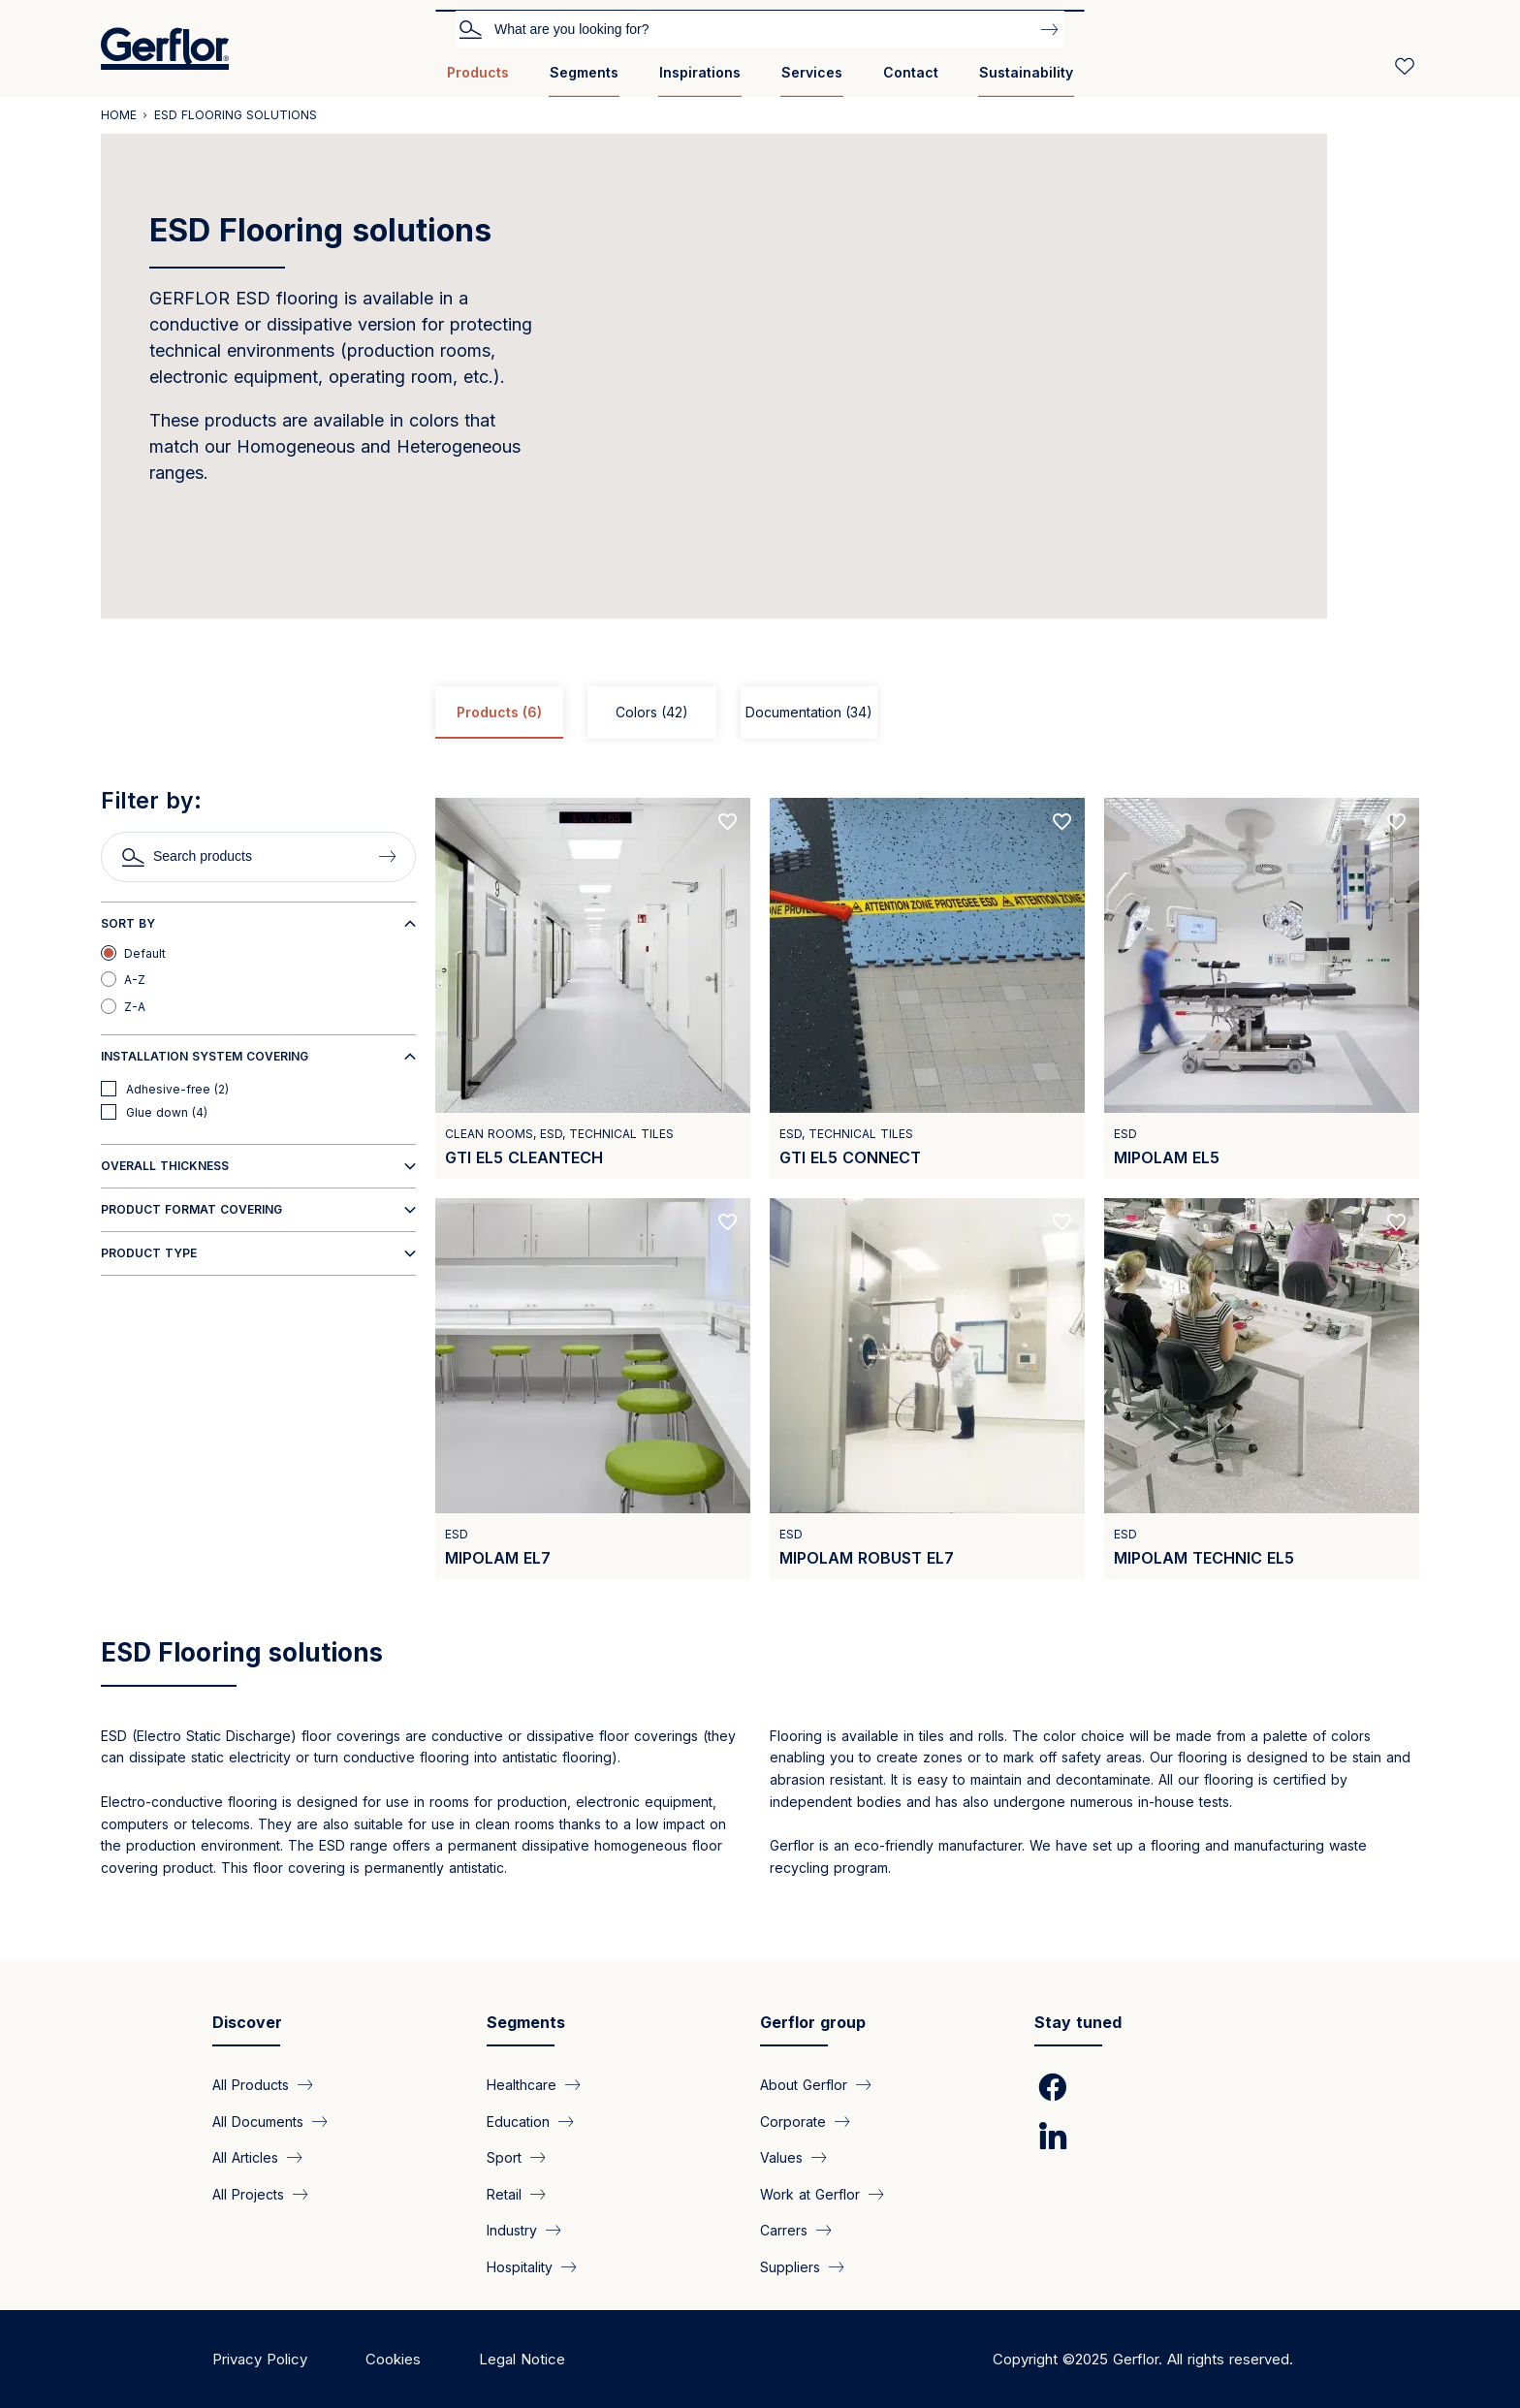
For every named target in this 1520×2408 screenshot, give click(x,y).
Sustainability (1026, 72)
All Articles (245, 2157)
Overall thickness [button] (165, 1165)
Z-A (134, 1006)
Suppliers (790, 2266)
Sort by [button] (128, 923)
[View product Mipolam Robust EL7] (927, 1388)
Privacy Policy (259, 2359)
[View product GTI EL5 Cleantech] (592, 988)
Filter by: (151, 800)
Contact (910, 72)
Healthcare (521, 2084)
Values (781, 2157)
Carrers (784, 2230)
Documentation (808, 712)
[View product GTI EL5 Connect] (927, 988)
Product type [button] (149, 1253)
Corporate (793, 2120)
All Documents (257, 2120)
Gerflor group (813, 2022)
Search (470, 28)
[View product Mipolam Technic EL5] (1261, 1388)
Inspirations (700, 72)
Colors (652, 712)
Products (478, 72)
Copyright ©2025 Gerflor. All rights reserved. (1143, 2359)
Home (119, 115)
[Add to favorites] (728, 822)
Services (811, 72)
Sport (504, 2157)
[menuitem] (478, 80)
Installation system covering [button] (204, 1056)
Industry (512, 2230)
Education (518, 2120)
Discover (247, 2022)
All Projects (248, 2193)
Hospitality (520, 2266)
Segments (584, 72)
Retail (504, 2193)
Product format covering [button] (191, 1209)
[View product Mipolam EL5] (1261, 988)
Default (145, 953)
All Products (250, 2084)
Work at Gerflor (810, 2193)
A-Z (134, 979)
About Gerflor (803, 2084)
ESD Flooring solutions (242, 1652)
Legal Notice (522, 2359)
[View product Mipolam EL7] (592, 1388)
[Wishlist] (1404, 65)
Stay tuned (1078, 2022)
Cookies (393, 2359)
